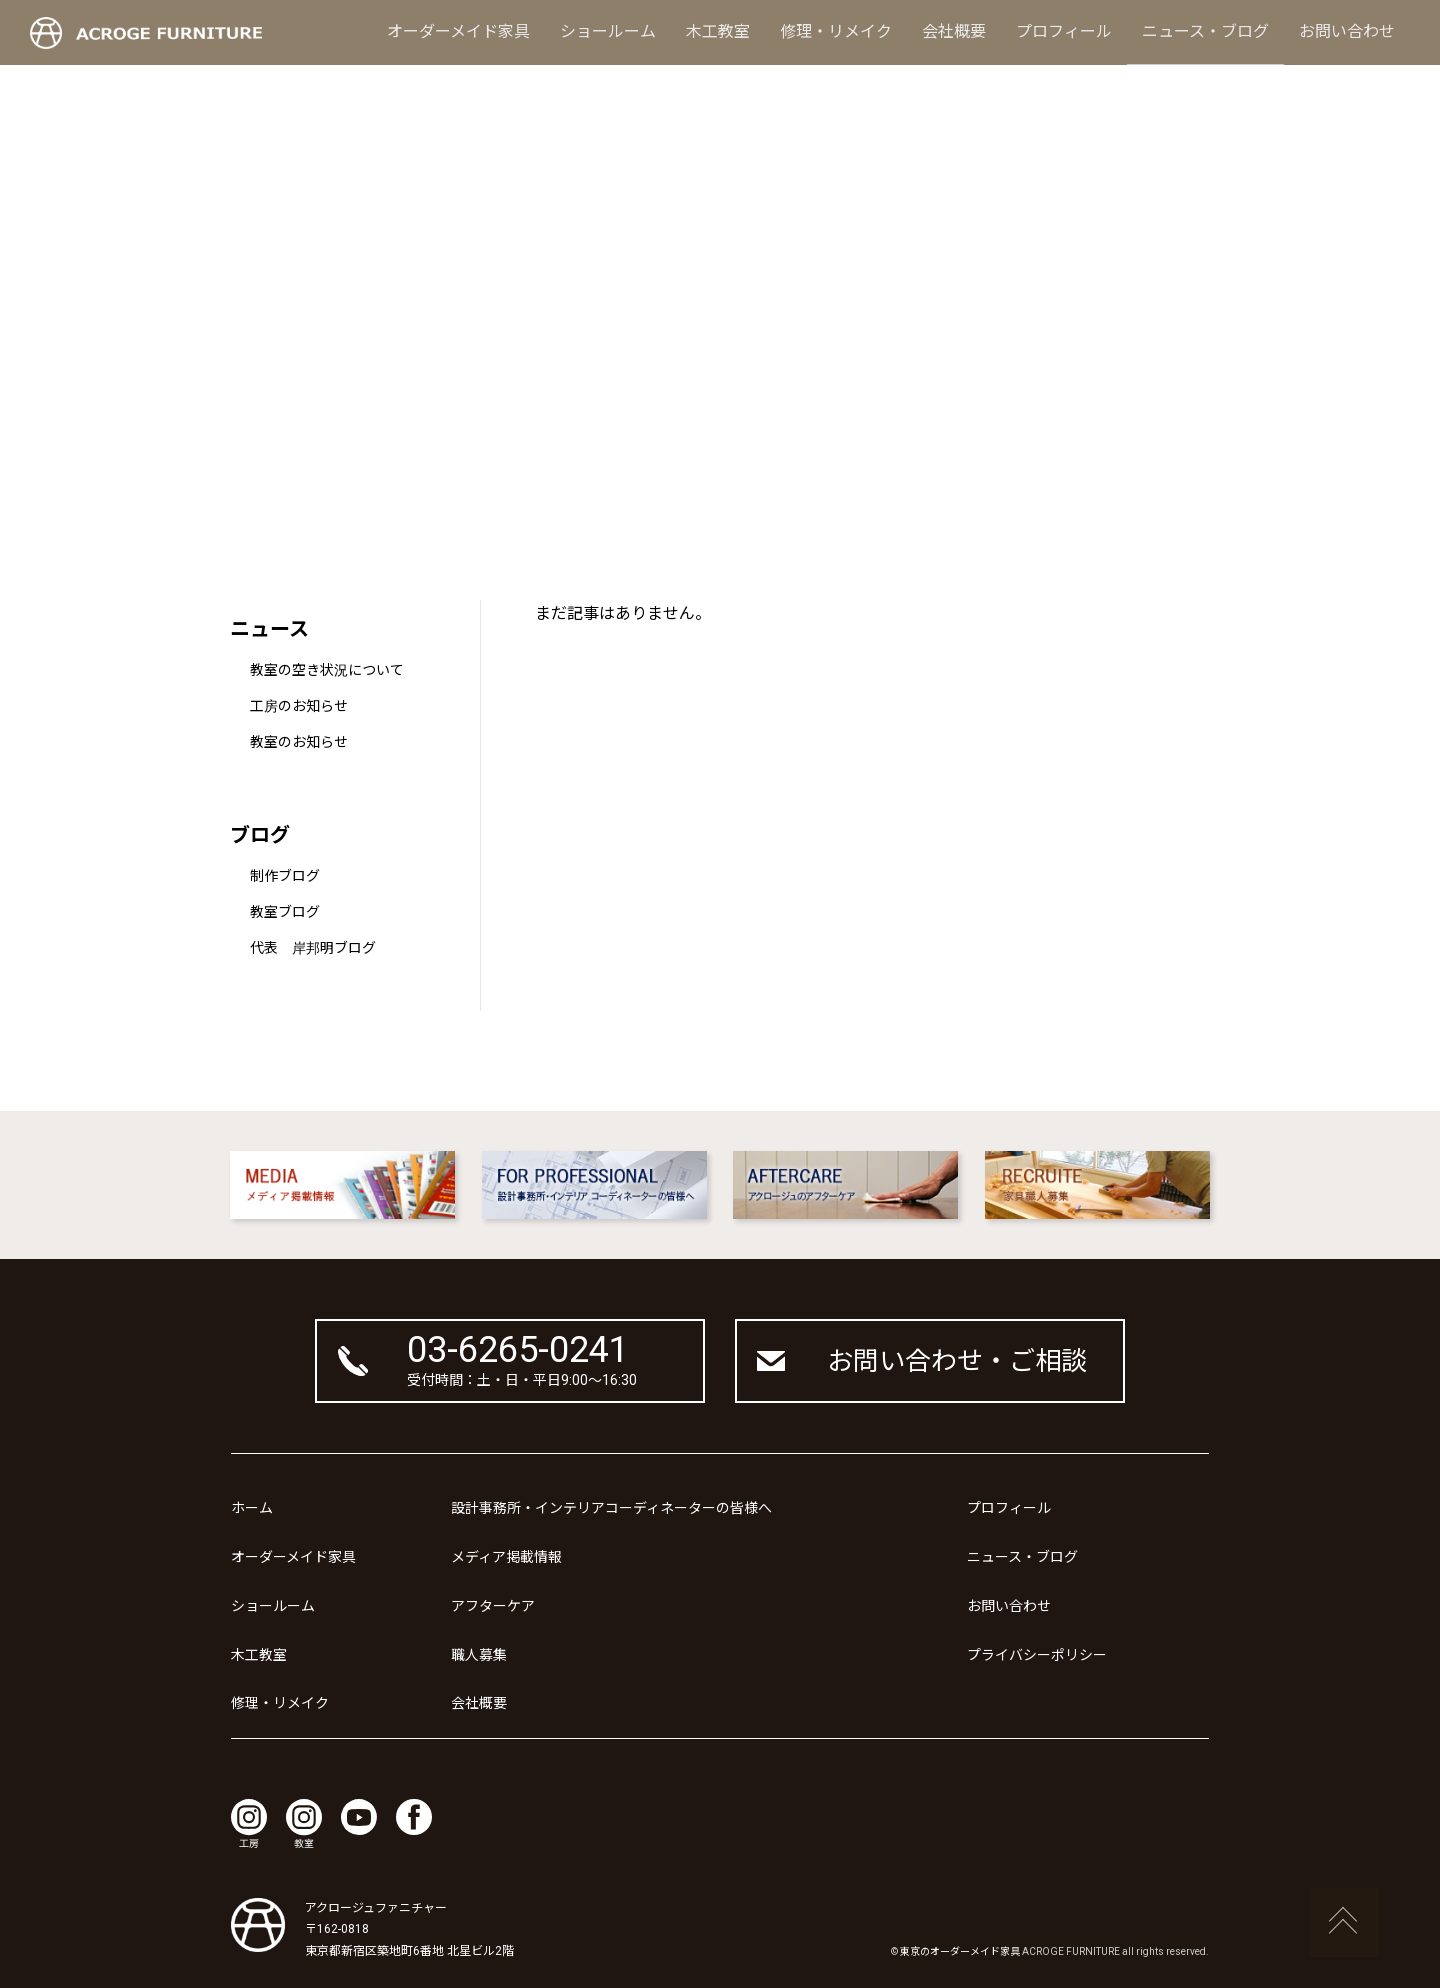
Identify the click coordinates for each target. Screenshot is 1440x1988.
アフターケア (493, 1606)
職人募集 (479, 1655)
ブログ (260, 835)
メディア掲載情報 (506, 1557)
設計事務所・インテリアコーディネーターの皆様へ (611, 1508)
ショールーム (608, 31)
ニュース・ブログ (1205, 31)
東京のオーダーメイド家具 (960, 1951)
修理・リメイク (836, 31)
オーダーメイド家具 (458, 31)
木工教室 (718, 31)
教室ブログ (285, 912)
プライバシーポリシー (1037, 1655)
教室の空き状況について (327, 670)
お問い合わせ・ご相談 (957, 1361)
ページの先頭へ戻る (1345, 1923)
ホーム (252, 1508)
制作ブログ (285, 876)
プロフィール (1064, 31)
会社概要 (954, 31)
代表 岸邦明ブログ (313, 948)
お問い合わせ (1347, 31)
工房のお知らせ (299, 706)
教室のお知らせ (299, 742)
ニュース (269, 629)
